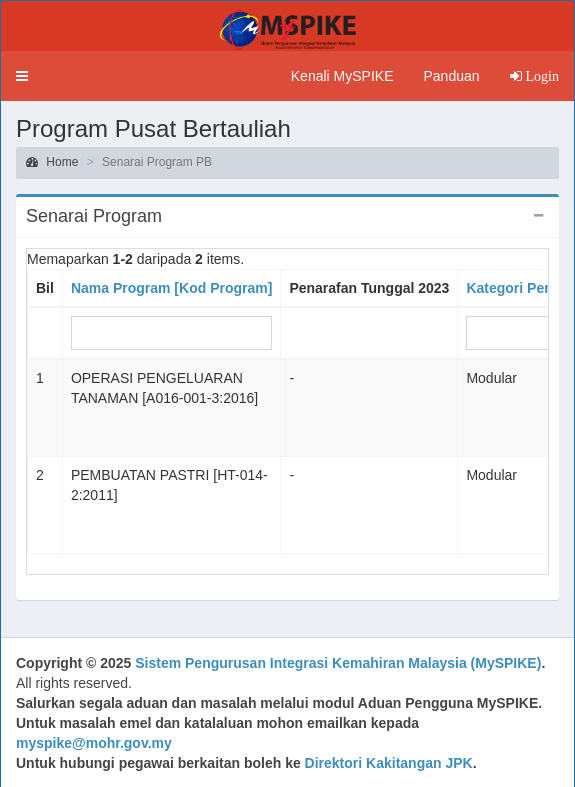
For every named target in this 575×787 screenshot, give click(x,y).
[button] (22, 76)
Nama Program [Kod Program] (171, 288)
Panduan (451, 76)
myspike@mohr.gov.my (94, 743)
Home (52, 162)
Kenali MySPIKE (342, 76)
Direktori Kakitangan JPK (389, 763)
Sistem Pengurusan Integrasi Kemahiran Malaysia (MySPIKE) (338, 663)
